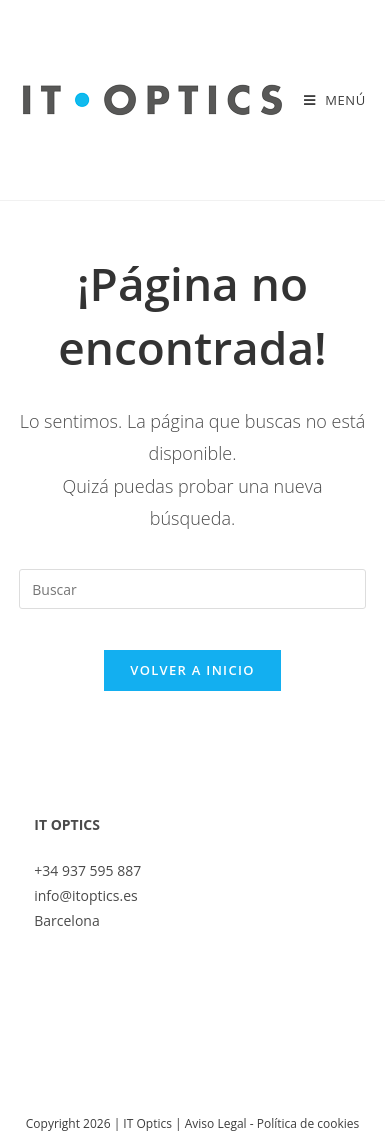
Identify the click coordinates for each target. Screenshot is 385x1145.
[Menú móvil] (335, 100)
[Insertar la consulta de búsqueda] (192, 589)
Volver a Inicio (192, 670)
